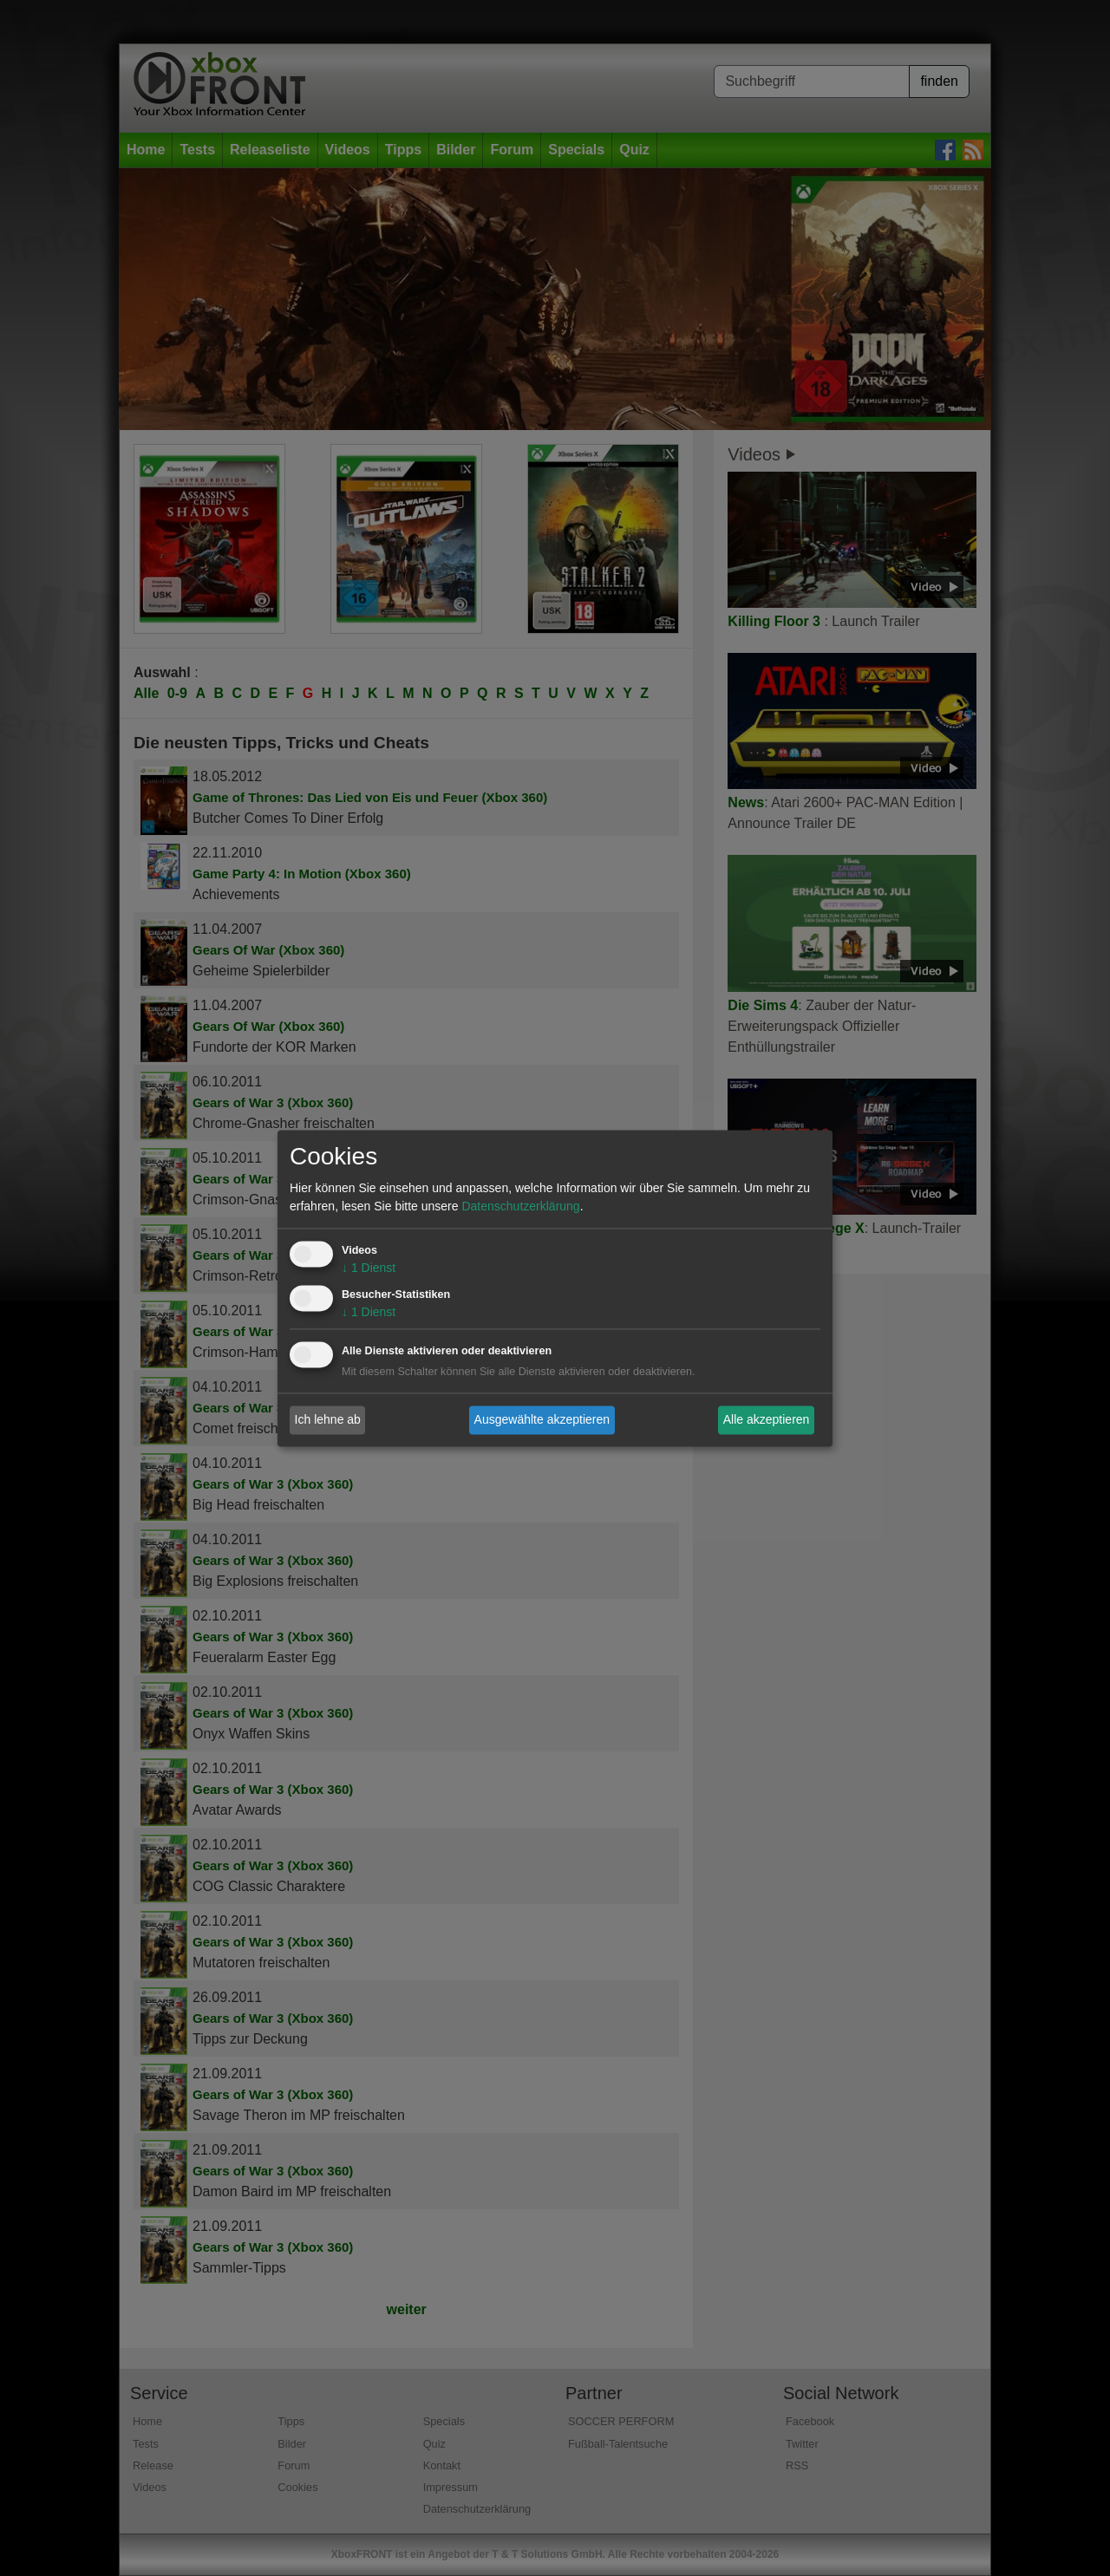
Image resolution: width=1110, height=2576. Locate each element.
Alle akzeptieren (766, 1419)
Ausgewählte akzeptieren (542, 1419)
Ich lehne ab (328, 1419)
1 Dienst (368, 1268)
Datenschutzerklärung (520, 1206)
